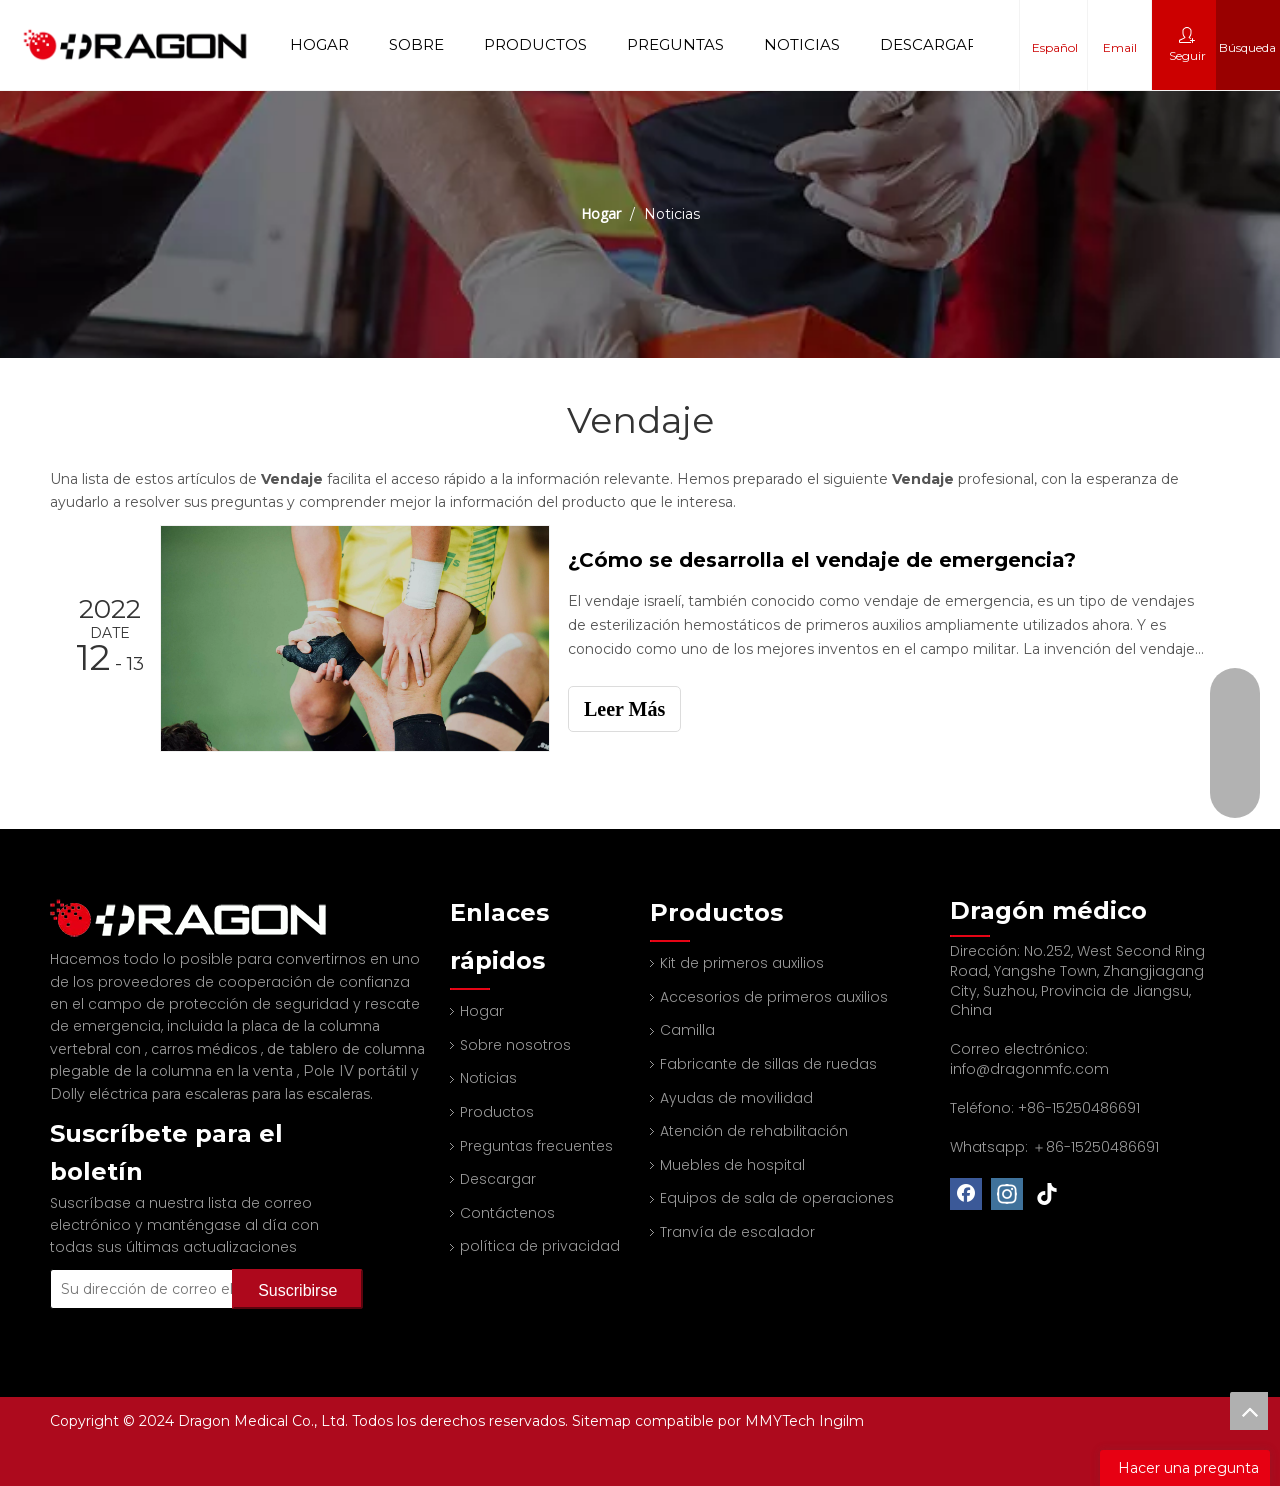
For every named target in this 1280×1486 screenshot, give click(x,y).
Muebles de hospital (732, 1165)
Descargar (929, 44)
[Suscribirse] (297, 1262)
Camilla (687, 1030)
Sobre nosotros (515, 1045)
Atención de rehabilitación (754, 1131)
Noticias (802, 44)
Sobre (416, 44)
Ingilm (841, 1421)
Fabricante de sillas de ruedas (768, 1064)
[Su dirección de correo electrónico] (167, 1262)
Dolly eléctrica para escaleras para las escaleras (210, 1067)
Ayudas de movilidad (736, 1098)
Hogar (319, 44)
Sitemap (603, 1421)
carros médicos (206, 1022)
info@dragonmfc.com (1029, 1069)
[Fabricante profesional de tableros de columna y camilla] (66, 905)
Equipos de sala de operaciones (777, 1198)
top (1249, 1411)
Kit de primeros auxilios (742, 963)
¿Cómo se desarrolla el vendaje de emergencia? (822, 560)
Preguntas (675, 44)
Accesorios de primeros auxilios (774, 997)
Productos (535, 44)
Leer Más (624, 709)
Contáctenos (507, 1213)
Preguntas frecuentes (536, 1146)
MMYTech (782, 1421)
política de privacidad (540, 1246)
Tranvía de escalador (737, 1232)
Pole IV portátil (357, 1044)
